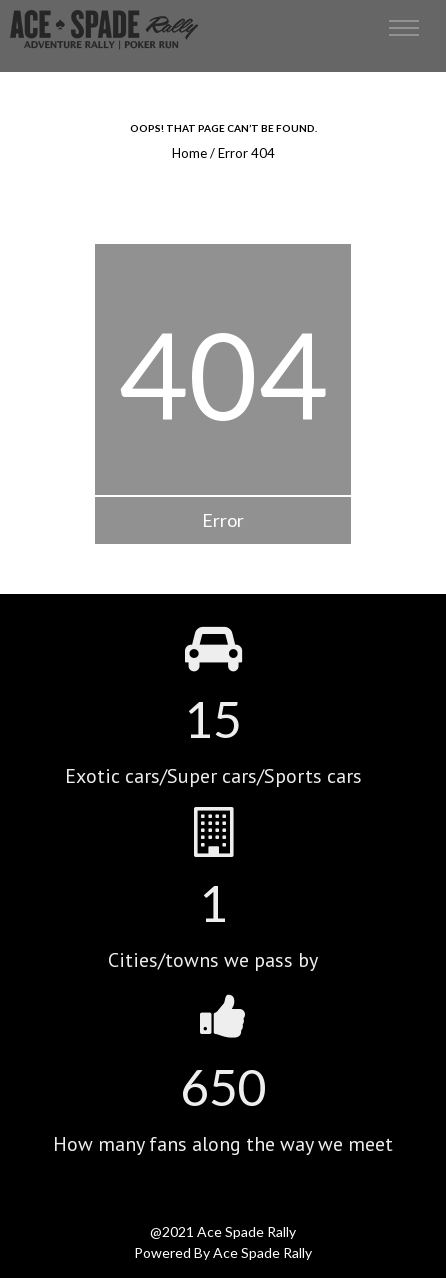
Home (189, 153)
